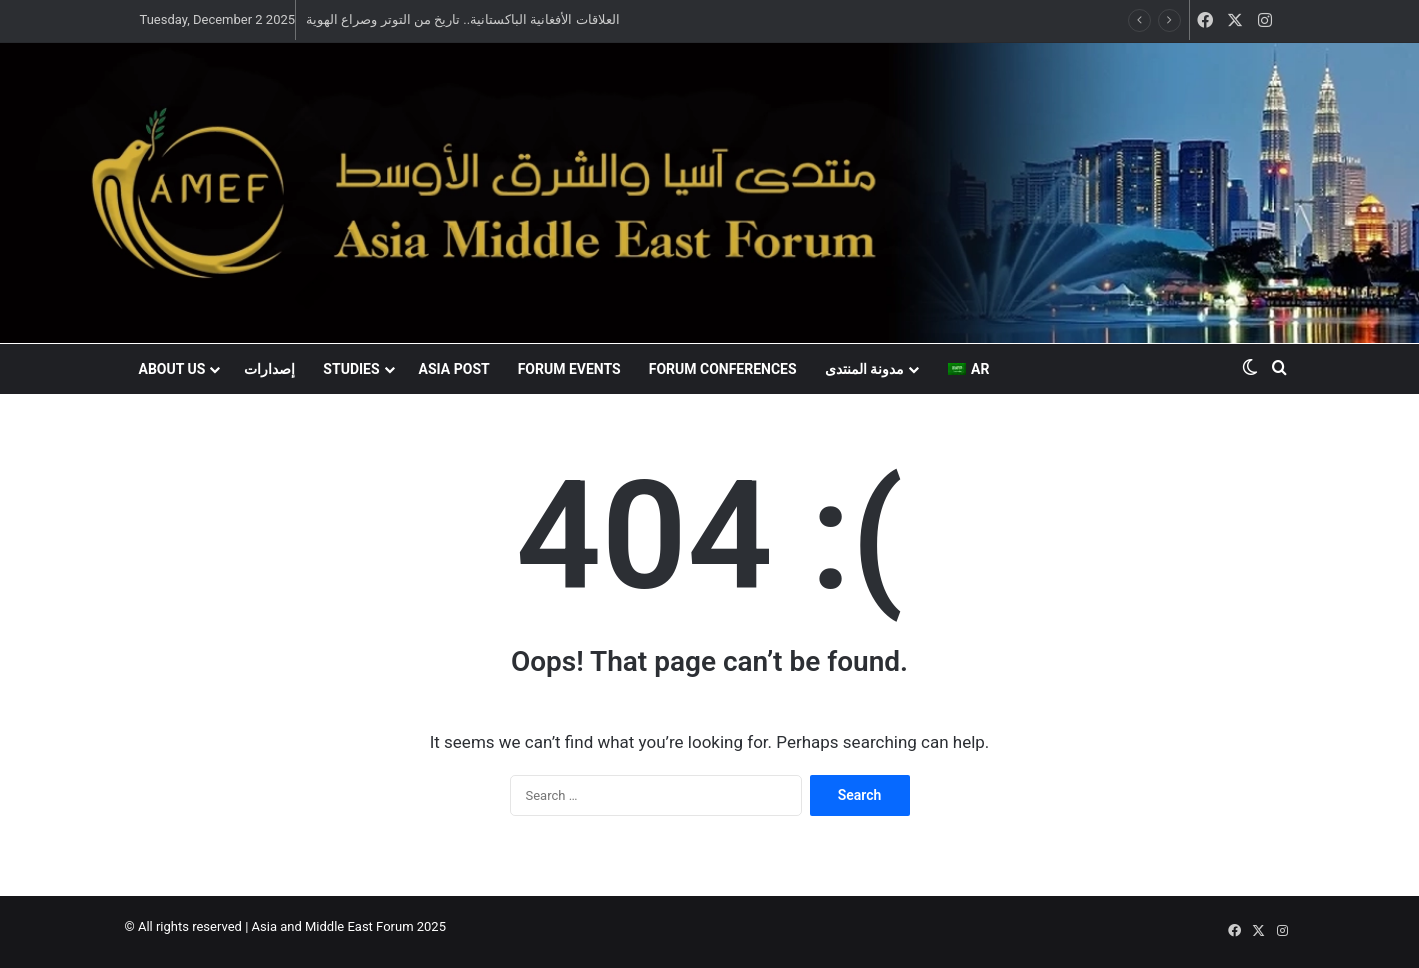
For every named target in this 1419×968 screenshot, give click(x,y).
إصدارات (269, 369)
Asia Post (454, 369)
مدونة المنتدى (864, 369)
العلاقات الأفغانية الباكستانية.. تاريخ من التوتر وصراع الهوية (462, 19)
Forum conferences (723, 369)
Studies (351, 369)
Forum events (569, 369)
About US (172, 369)
